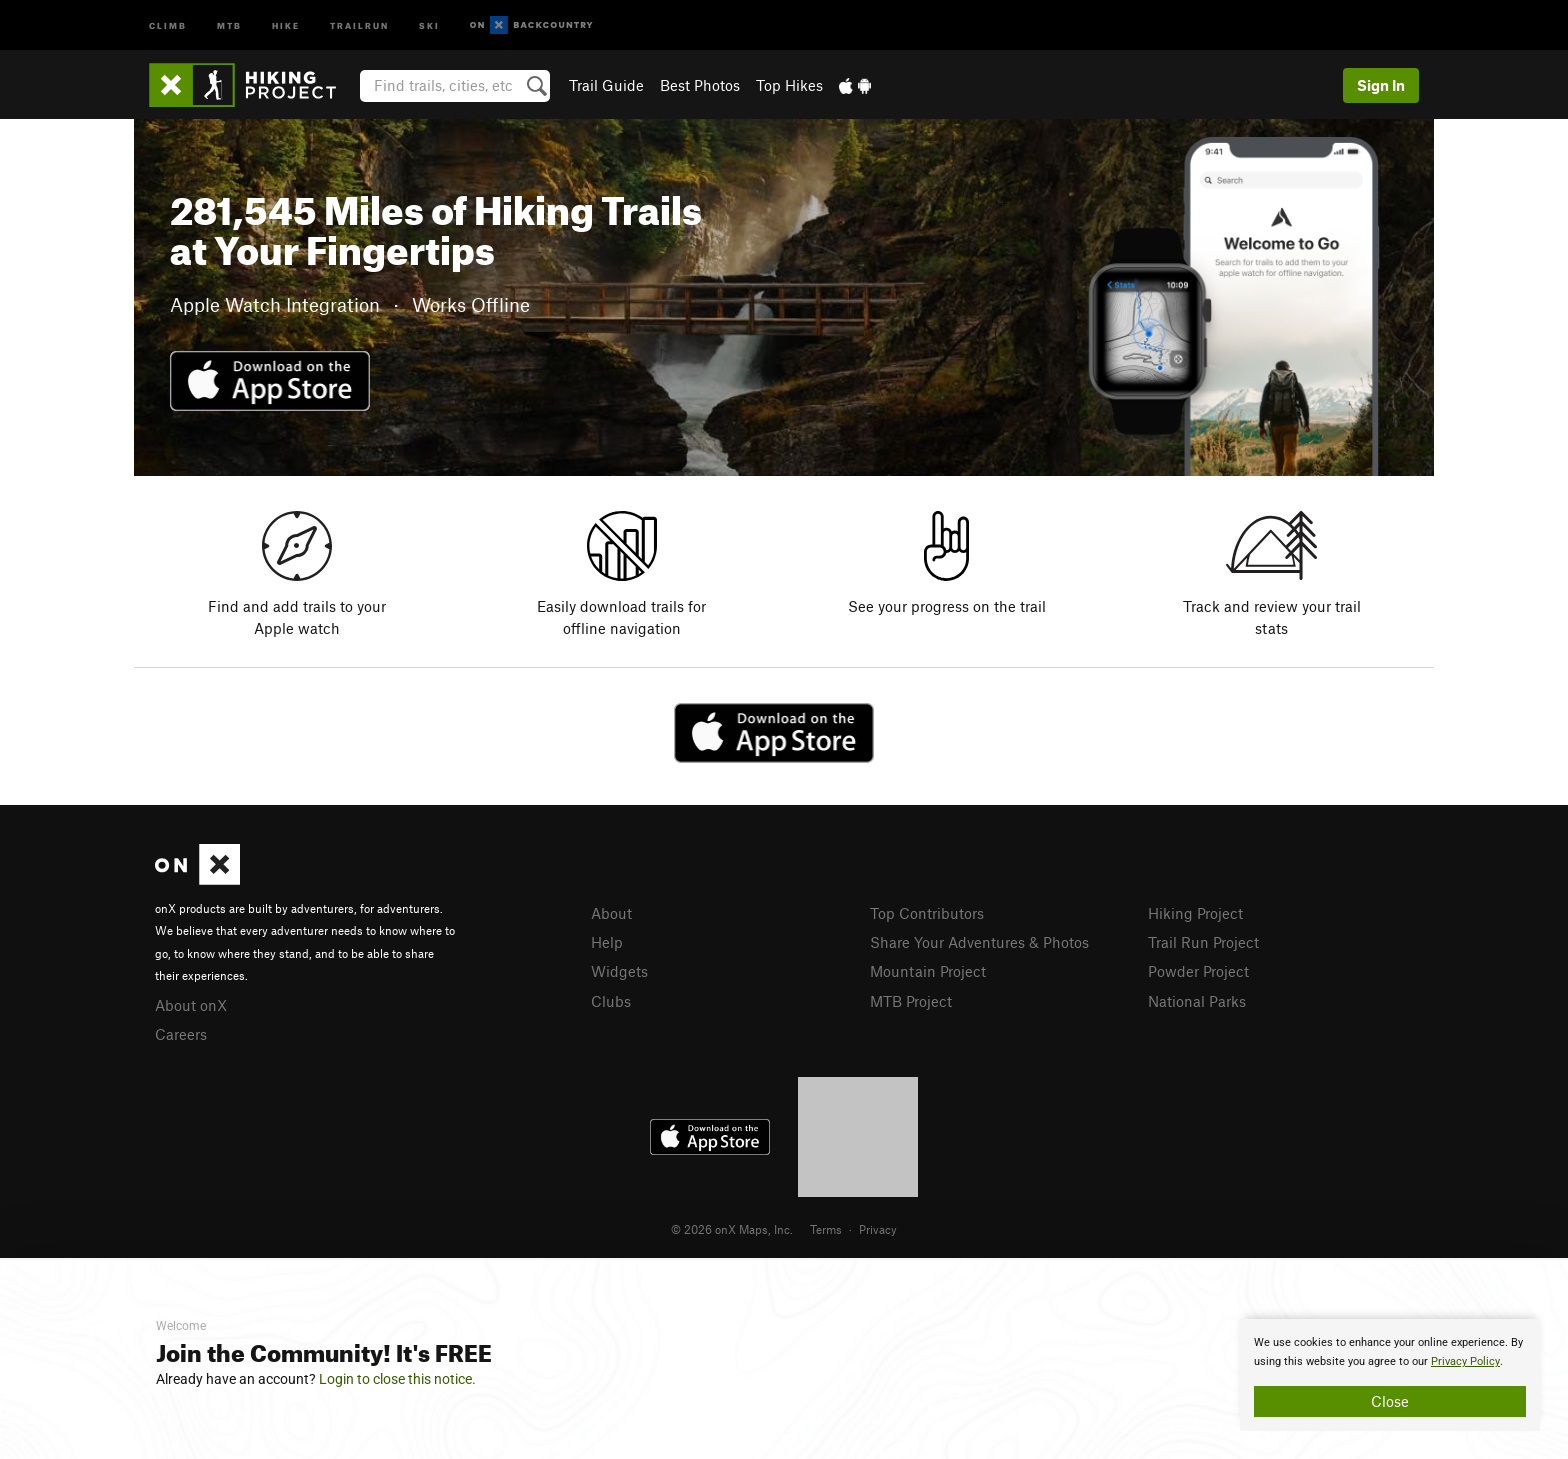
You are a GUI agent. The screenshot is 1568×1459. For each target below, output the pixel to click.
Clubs (611, 1001)
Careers (181, 1034)
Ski (429, 24)
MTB (229, 24)
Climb (168, 24)
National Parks (1197, 1001)
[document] (1390, 1375)
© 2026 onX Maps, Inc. (732, 1229)
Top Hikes (789, 85)
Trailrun (359, 24)
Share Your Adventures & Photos (979, 942)
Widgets (619, 971)
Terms (826, 1229)
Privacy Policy (1465, 1361)
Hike (286, 24)
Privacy (878, 1229)
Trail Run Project (1203, 942)
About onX (191, 1005)
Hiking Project (1195, 913)
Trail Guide (606, 85)
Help (607, 942)
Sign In (1381, 85)
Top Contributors (927, 913)
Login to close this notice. (397, 1379)
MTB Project (911, 1001)
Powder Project (1198, 971)
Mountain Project (928, 971)
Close (1390, 1401)
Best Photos (700, 85)
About (611, 913)
